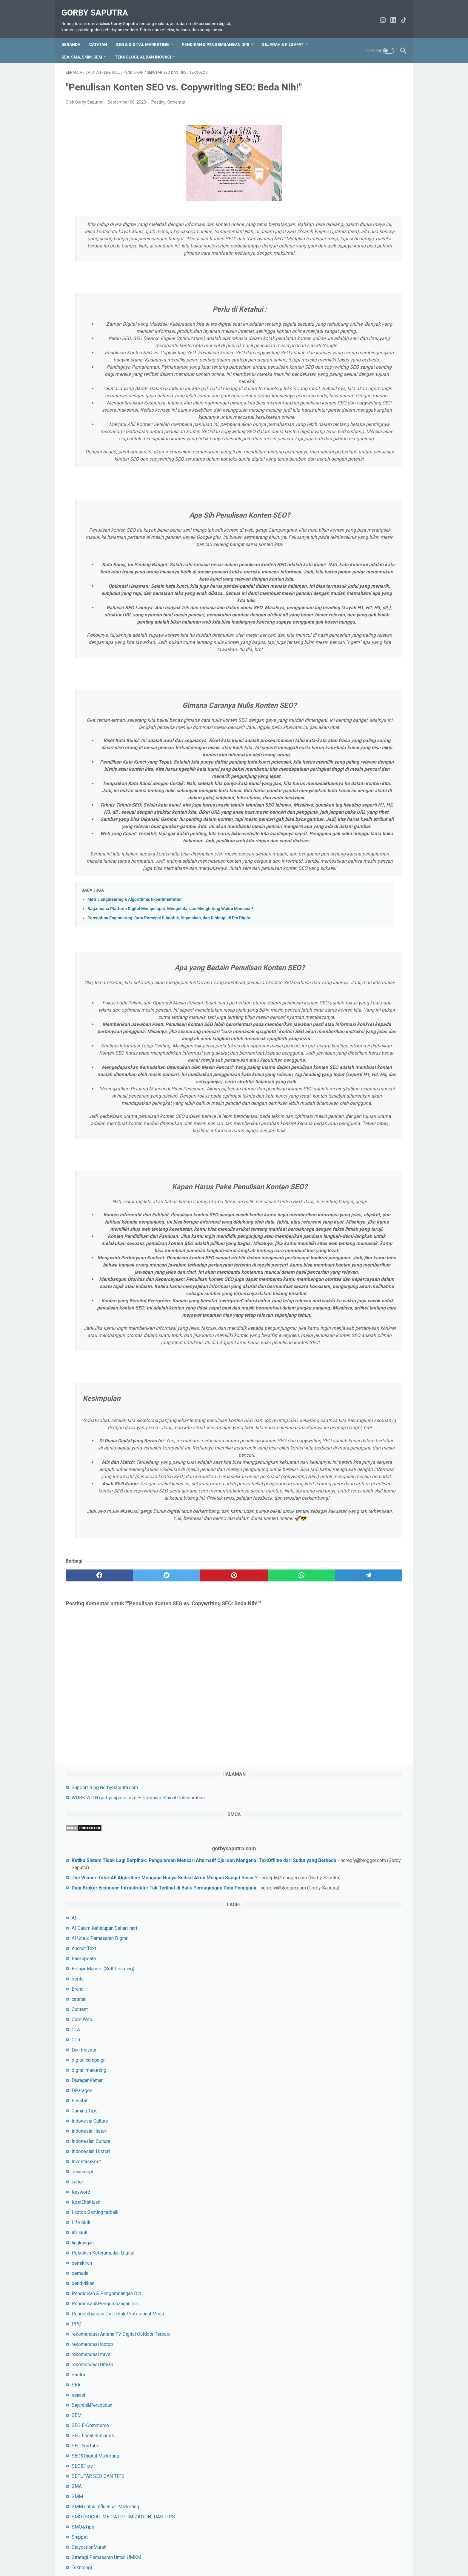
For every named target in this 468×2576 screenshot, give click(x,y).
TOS (105, 2554)
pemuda (327, 643)
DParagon (329, 460)
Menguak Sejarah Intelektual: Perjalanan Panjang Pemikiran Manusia (350, 1128)
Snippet (327, 928)
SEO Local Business (340, 820)
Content (327, 379)
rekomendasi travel (339, 738)
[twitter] (133, 1991)
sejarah (326, 779)
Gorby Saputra (99, 6)
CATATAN (102, 40)
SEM (324, 799)
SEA (323, 769)
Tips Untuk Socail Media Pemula (352, 979)
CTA (323, 399)
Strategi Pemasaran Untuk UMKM (353, 949)
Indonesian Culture (338, 511)
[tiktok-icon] (399, 17)
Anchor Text (331, 318)
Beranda (75, 40)
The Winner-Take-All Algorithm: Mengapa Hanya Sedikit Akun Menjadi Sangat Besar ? (360, 212)
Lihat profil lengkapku (358, 1277)
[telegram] (268, 1991)
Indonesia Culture (337, 491)
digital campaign (336, 430)
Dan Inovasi (331, 420)
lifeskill (326, 602)
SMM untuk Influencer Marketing (352, 891)
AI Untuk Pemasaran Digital (347, 308)
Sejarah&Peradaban (339, 789)
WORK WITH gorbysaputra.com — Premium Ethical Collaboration (307, 2554)
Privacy (177, 2554)
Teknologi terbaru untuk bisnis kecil (355, 969)
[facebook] (88, 1991)
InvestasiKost (333, 531)
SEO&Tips (329, 850)
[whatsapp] (223, 1991)
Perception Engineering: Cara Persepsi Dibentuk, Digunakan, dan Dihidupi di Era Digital (169, 1140)
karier (324, 552)
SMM (324, 881)
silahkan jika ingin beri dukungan (352, 1454)
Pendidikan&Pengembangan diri (352, 673)
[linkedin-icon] (389, 17)
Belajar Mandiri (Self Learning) (350, 338)
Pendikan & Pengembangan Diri (219, 40)
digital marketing (336, 440)
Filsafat (327, 470)
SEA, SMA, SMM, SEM (86, 53)
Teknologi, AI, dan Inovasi (147, 53)
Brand (325, 359)
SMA (324, 870)
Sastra (325, 759)
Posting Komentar (168, 116)
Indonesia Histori (337, 501)
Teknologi (329, 959)
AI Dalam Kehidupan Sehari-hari (351, 298)
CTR (323, 410)
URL (323, 999)
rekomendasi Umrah (339, 749)
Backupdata (331, 328)
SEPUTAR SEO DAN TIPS (345, 860)
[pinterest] (178, 1991)
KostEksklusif (333, 572)
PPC (323, 701)
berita (325, 349)
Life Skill (328, 592)
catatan (326, 369)
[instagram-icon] (378, 17)
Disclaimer (231, 2554)
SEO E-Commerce (337, 809)
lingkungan (330, 612)
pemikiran (329, 633)
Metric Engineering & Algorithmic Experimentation (135, 1121)
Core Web (329, 389)
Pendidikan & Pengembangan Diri (353, 663)
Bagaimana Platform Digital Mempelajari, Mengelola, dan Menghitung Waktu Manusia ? (170, 1131)
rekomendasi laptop (339, 728)
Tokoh (325, 989)
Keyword (328, 562)
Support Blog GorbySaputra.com (352, 86)
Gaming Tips (332, 481)
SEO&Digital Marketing (342, 840)
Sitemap (155, 2554)
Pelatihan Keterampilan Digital (350, 623)
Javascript (330, 541)
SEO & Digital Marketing (146, 40)
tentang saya (202, 2554)
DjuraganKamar (334, 450)
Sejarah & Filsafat (287, 40)
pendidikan (330, 653)
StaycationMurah (336, 938)
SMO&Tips (330, 918)
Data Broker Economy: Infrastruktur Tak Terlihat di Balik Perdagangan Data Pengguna (357, 243)
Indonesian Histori (338, 521)
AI (321, 288)
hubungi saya (128, 2554)
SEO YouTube (333, 830)
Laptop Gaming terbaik (342, 582)
